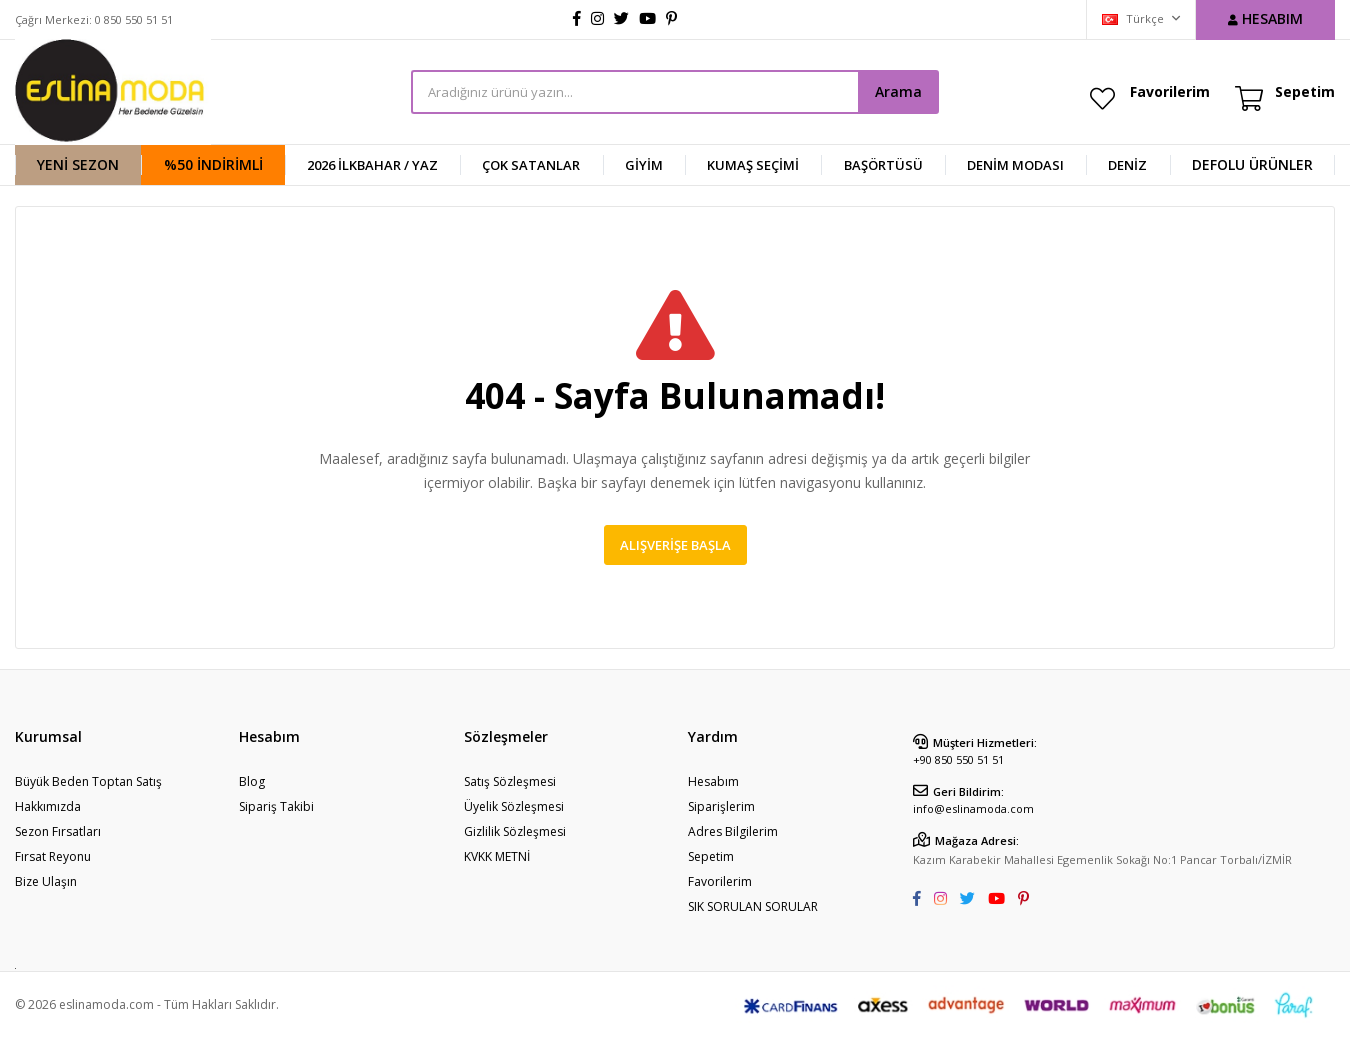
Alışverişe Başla (675, 545)
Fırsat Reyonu (53, 856)
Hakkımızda (48, 806)
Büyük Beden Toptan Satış (88, 781)
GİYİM (644, 165)
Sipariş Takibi (276, 806)
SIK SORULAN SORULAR (753, 906)
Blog (252, 781)
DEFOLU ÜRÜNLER (1252, 164)
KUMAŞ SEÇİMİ (753, 165)
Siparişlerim (721, 806)
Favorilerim (1170, 91)
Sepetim (711, 856)
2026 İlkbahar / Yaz (372, 165)
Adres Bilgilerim (733, 831)
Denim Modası (1015, 165)
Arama (898, 91)
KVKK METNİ (497, 856)
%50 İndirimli (213, 164)
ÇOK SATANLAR (531, 165)
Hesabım (713, 781)
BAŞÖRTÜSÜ (883, 165)
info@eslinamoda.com (973, 808)
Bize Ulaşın (46, 881)
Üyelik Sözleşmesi (514, 806)
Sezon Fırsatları (58, 831)
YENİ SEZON (78, 164)
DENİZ (1127, 165)
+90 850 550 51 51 (958, 759)
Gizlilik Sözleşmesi (515, 831)
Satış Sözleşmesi (510, 781)
